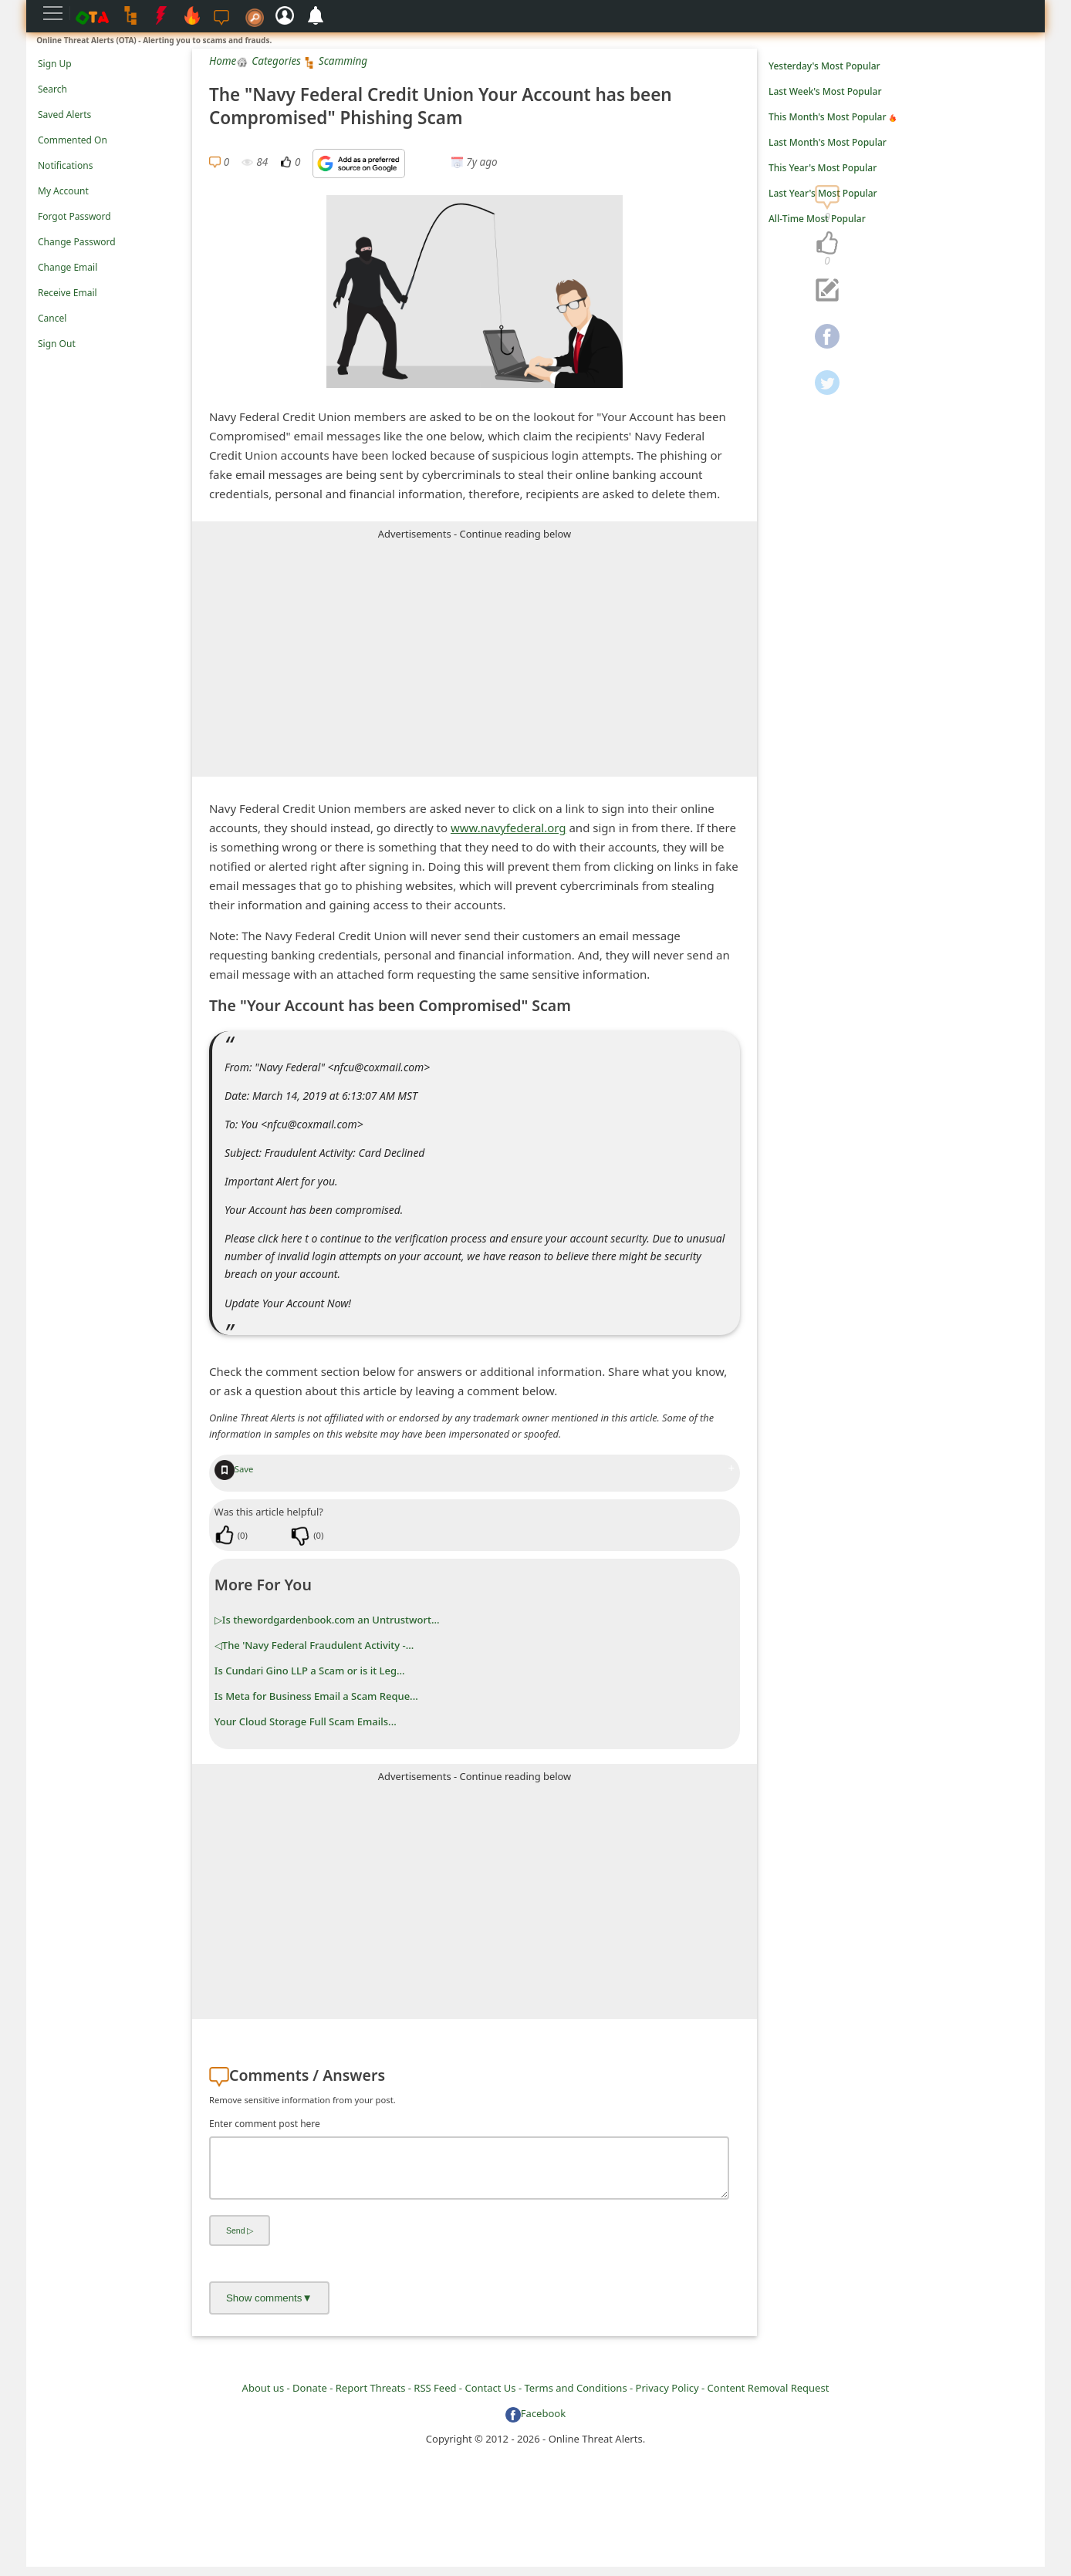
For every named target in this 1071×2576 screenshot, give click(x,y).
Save (234, 1469)
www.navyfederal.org (508, 827)
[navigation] (827, 243)
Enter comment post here (264, 2123)
